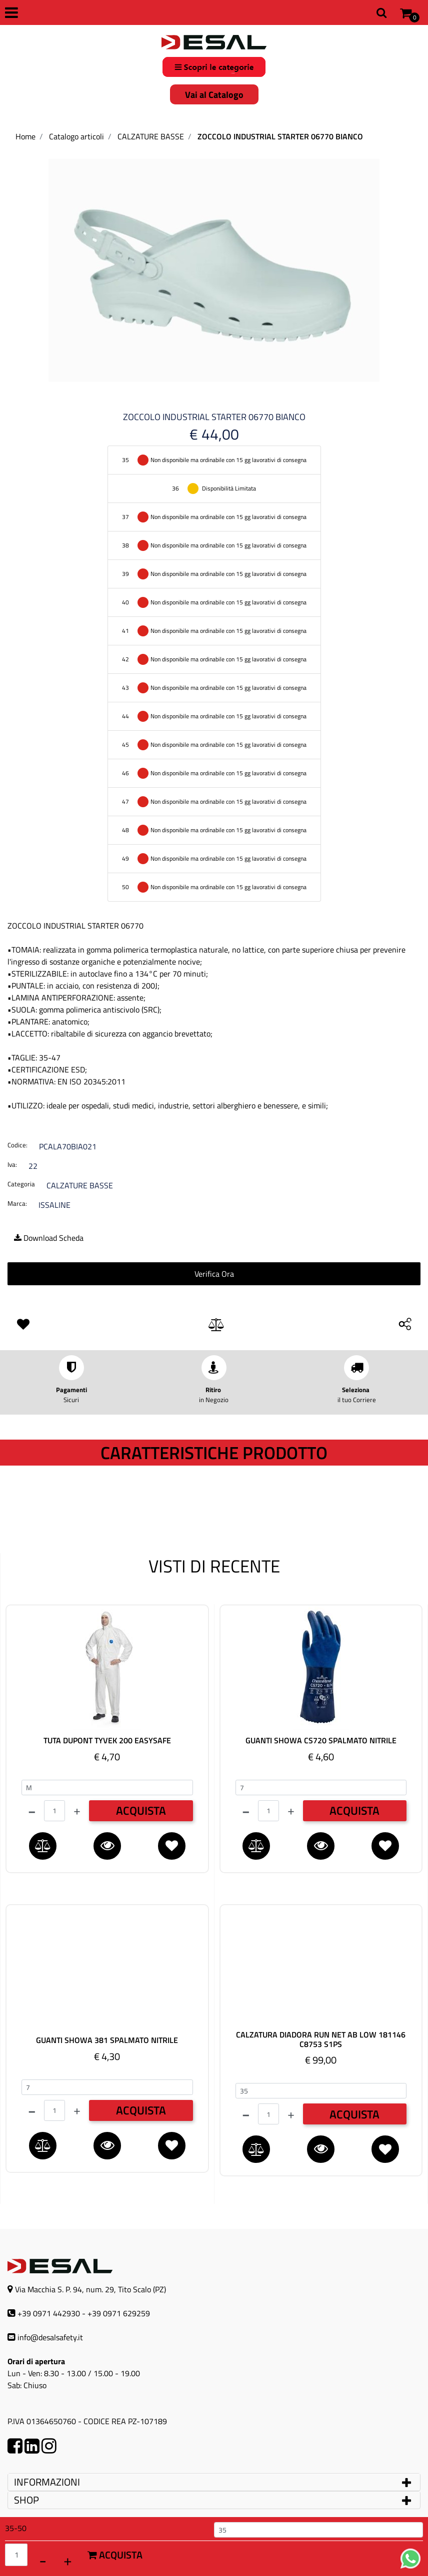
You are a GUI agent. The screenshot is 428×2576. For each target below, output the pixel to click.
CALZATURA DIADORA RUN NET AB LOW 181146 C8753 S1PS (321, 2039)
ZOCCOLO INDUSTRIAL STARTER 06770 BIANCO (280, 136)
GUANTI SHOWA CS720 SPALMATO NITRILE (321, 1740)
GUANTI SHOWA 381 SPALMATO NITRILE (107, 2040)
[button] (214, 269)
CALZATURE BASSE (151, 136)
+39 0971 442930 (49, 2313)
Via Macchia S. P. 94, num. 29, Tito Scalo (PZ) (90, 2289)
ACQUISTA (141, 1810)
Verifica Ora (214, 1274)
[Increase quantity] (68, 2560)
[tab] (214, 2482)
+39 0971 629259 (119, 2313)
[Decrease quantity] (42, 2560)
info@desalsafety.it (50, 2337)
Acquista (115, 2555)
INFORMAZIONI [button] (48, 2482)
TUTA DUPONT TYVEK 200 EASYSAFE (107, 1740)
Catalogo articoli (76, 136)
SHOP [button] (26, 2500)
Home (26, 136)
